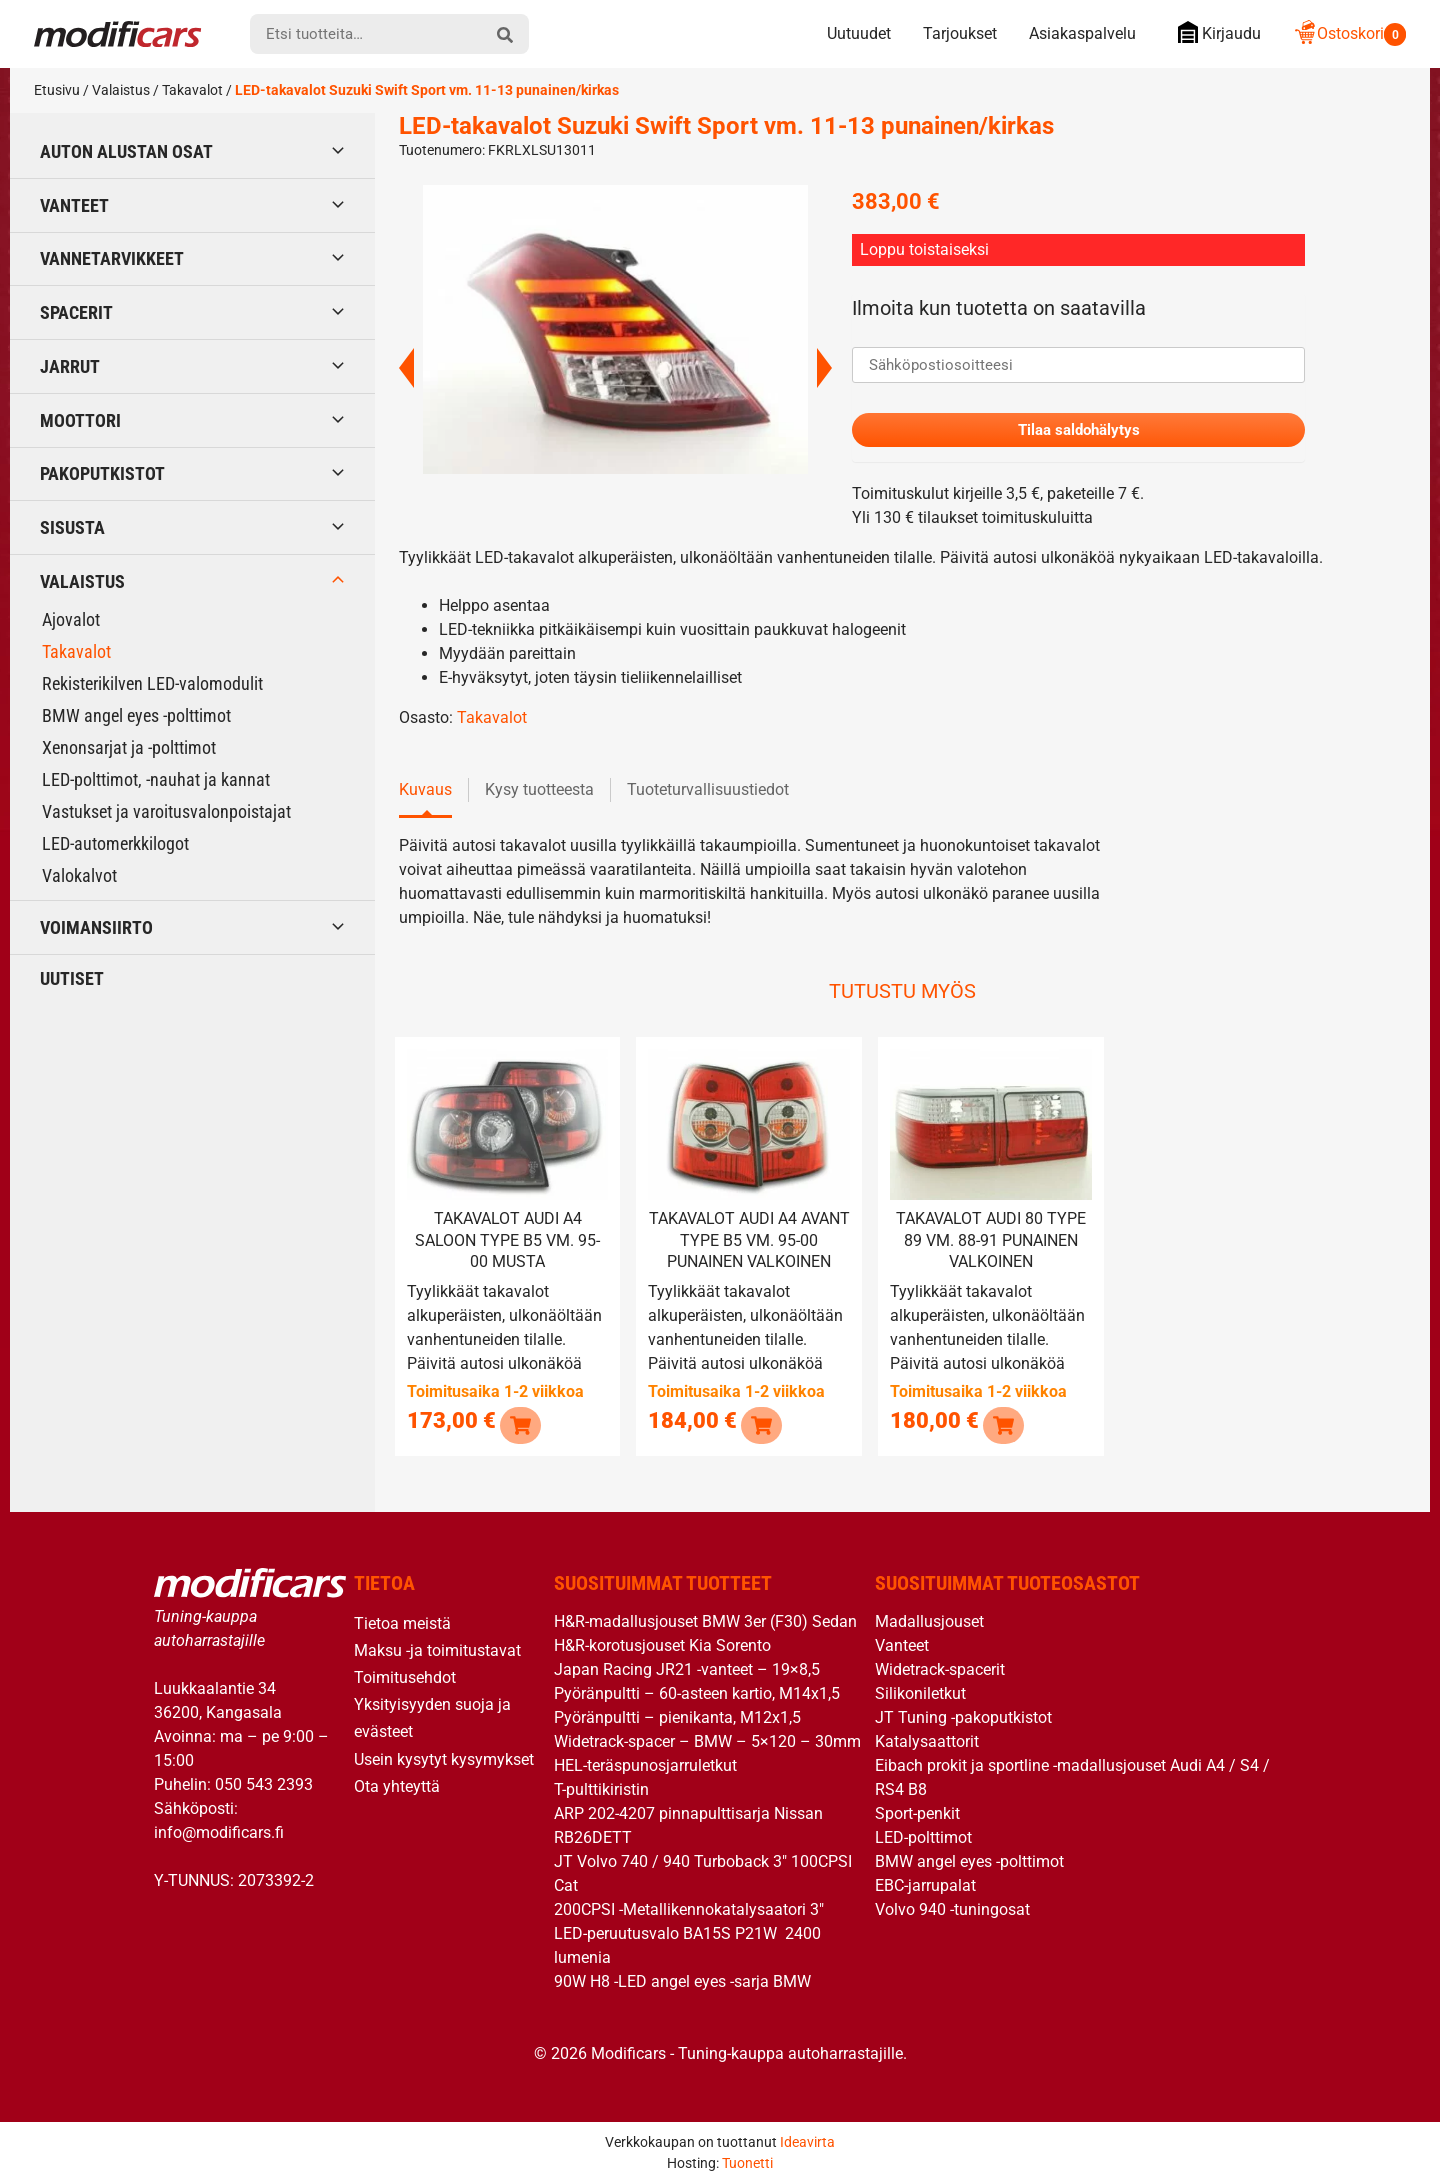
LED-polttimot (923, 1833)
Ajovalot (71, 619)
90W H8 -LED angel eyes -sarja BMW (682, 1977)
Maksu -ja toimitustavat (437, 1646)
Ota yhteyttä (397, 1782)
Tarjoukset (960, 33)
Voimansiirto (96, 927)
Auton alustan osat (126, 151)
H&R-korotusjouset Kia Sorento (662, 1641)
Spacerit (76, 312)
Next (824, 368)
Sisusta (72, 527)
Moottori (80, 420)
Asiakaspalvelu (1082, 33)
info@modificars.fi (219, 1828)
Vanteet (74, 205)
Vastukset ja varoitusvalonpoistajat (166, 811)
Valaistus (121, 90)
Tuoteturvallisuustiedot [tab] (708, 791)
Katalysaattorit (927, 1737)
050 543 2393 (264, 1780)
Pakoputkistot (102, 473)
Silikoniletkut (920, 1689)
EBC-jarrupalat (925, 1881)
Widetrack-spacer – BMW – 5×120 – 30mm (707, 1737)
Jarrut (70, 366)
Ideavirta (807, 2138)
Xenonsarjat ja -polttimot (129, 747)
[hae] (505, 34)
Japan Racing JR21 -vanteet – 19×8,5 (687, 1665)
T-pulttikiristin (601, 1785)
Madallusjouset (929, 1617)
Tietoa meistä (402, 1619)
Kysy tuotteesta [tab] (539, 791)
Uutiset (72, 978)
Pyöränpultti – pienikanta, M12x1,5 (677, 1713)
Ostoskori (1349, 33)
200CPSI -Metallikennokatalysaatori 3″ (689, 1905)
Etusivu (57, 90)
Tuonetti (747, 2159)
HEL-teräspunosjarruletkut (645, 1761)
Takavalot (192, 90)
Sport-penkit (917, 1809)
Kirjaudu (1214, 32)
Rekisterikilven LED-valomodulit (152, 683)
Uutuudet (859, 33)
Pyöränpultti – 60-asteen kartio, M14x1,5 (697, 1689)
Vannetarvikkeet (112, 258)
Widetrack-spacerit (940, 1665)
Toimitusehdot (405, 1673)
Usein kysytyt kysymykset (444, 1754)
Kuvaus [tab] (425, 791)
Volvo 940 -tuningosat (952, 1905)
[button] (518, 1420)
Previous (406, 368)
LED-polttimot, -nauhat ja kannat (156, 779)
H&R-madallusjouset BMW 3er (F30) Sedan (705, 1617)
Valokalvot (79, 875)
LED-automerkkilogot (115, 843)
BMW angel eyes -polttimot (136, 715)
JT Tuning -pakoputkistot (963, 1713)
